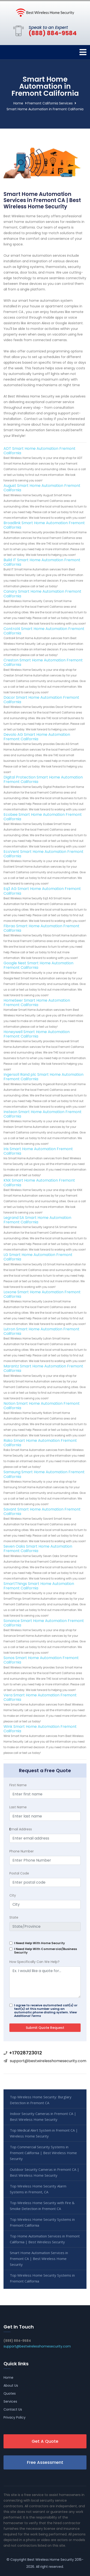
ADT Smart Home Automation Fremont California (39, 451)
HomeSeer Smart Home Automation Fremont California (37, 1003)
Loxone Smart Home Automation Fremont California (42, 1294)
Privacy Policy (15, 2417)
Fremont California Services (50, 103)
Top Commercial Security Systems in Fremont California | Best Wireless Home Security (43, 2153)
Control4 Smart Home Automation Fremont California (44, 631)
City (12, 1895)
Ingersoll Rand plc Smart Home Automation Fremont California (43, 1077)
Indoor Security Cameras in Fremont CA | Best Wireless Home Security (43, 2116)
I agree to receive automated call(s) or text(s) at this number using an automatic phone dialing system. (46, 2011)
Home (18, 103)
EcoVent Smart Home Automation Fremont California (43, 854)
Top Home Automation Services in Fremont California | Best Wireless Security (45, 2239)
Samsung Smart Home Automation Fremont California (44, 1474)
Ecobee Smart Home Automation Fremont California (43, 817)
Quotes (10, 2393)
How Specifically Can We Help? (34, 1961)
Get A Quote (45, 2441)
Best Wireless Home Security (50, 2559)
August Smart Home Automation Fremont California (42, 488)
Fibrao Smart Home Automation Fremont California (41, 928)
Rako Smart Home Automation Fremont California (40, 1443)
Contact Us (13, 2409)
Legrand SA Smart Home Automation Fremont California (37, 1220)
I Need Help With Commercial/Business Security (45, 1950)
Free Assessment (45, 2462)
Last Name (18, 1807)
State (13, 1917)
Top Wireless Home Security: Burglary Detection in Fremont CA (40, 2100)
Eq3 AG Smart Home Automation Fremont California (42, 891)
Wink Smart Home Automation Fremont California (40, 1729)
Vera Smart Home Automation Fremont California (40, 1697)
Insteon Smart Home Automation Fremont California (43, 1114)
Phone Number (21, 1851)
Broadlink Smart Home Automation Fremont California (44, 525)
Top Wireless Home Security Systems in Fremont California (42, 2222)
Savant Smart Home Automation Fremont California (42, 1511)
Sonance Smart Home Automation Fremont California (44, 1623)
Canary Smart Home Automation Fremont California (42, 594)
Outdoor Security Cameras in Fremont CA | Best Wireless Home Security (44, 2172)
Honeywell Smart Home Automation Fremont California (37, 1034)
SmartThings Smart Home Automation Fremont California (39, 1586)
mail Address (20, 1829)
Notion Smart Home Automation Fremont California (42, 1406)
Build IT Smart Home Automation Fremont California (42, 562)
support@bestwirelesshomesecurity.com (48, 2061)
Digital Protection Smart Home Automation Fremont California (43, 779)
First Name (18, 1785)
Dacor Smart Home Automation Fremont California (41, 700)
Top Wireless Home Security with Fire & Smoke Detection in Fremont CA (42, 2205)
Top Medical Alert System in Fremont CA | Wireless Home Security (44, 2133)
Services (10, 2401)
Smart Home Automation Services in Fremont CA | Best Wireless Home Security (39, 2258)
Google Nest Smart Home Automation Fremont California (38, 965)
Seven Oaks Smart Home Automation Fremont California (38, 1548)
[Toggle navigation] (82, 52)
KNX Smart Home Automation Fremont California (39, 1182)
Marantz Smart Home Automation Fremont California (43, 1368)
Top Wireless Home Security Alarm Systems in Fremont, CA (38, 2189)
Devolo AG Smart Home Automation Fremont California (37, 737)
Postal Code (19, 1873)
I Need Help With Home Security (39, 1943)
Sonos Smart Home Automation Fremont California (41, 1660)
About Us (11, 2385)
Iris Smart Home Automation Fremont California (38, 1151)
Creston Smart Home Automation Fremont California (43, 662)
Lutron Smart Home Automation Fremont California (41, 1331)
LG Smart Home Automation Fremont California (38, 1257)
